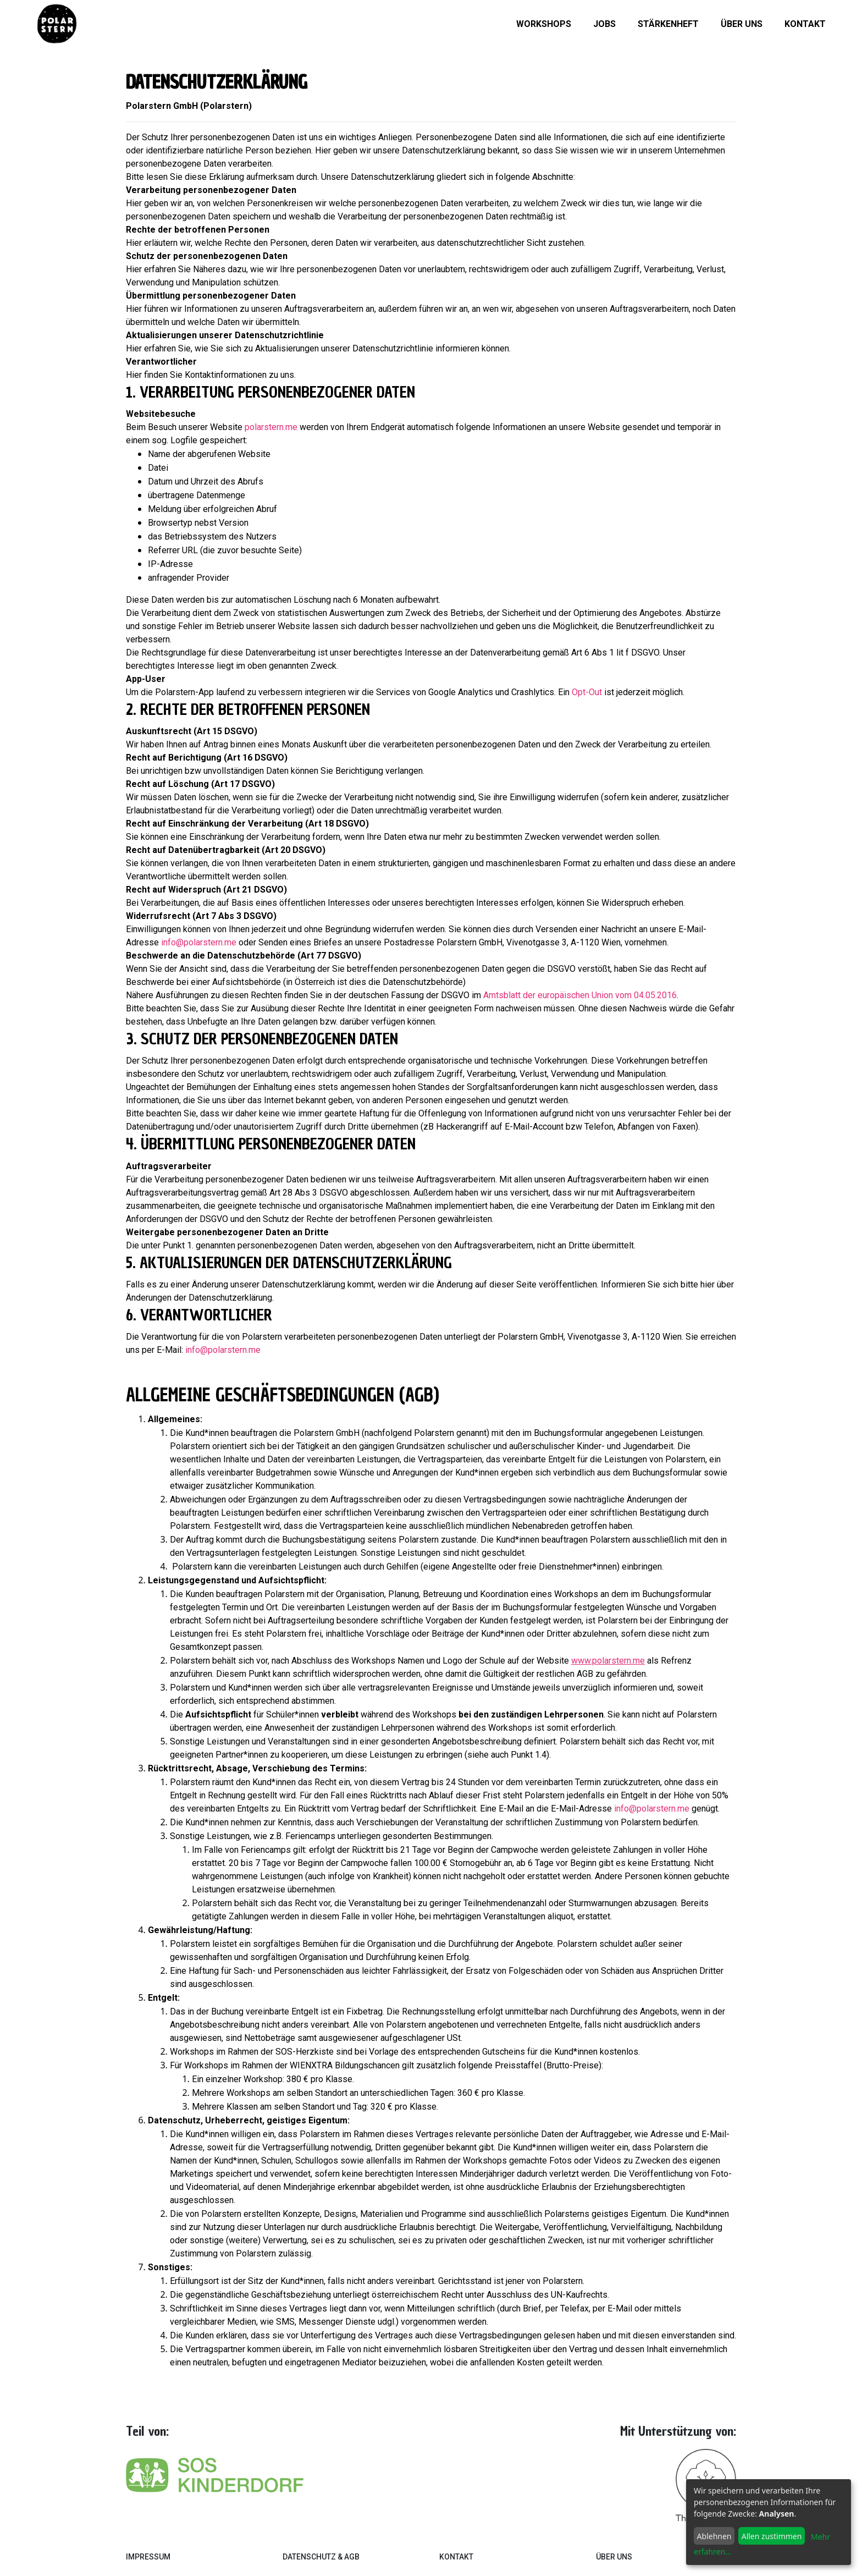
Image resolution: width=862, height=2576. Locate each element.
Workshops (543, 24)
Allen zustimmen (772, 2536)
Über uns (741, 24)
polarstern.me (271, 427)
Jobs (604, 24)
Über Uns (614, 2556)
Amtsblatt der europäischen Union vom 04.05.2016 (580, 995)
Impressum (148, 2556)
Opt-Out (587, 692)
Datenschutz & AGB (321, 2556)
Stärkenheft (668, 24)
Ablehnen (714, 2536)
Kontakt (805, 24)
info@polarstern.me (198, 942)
